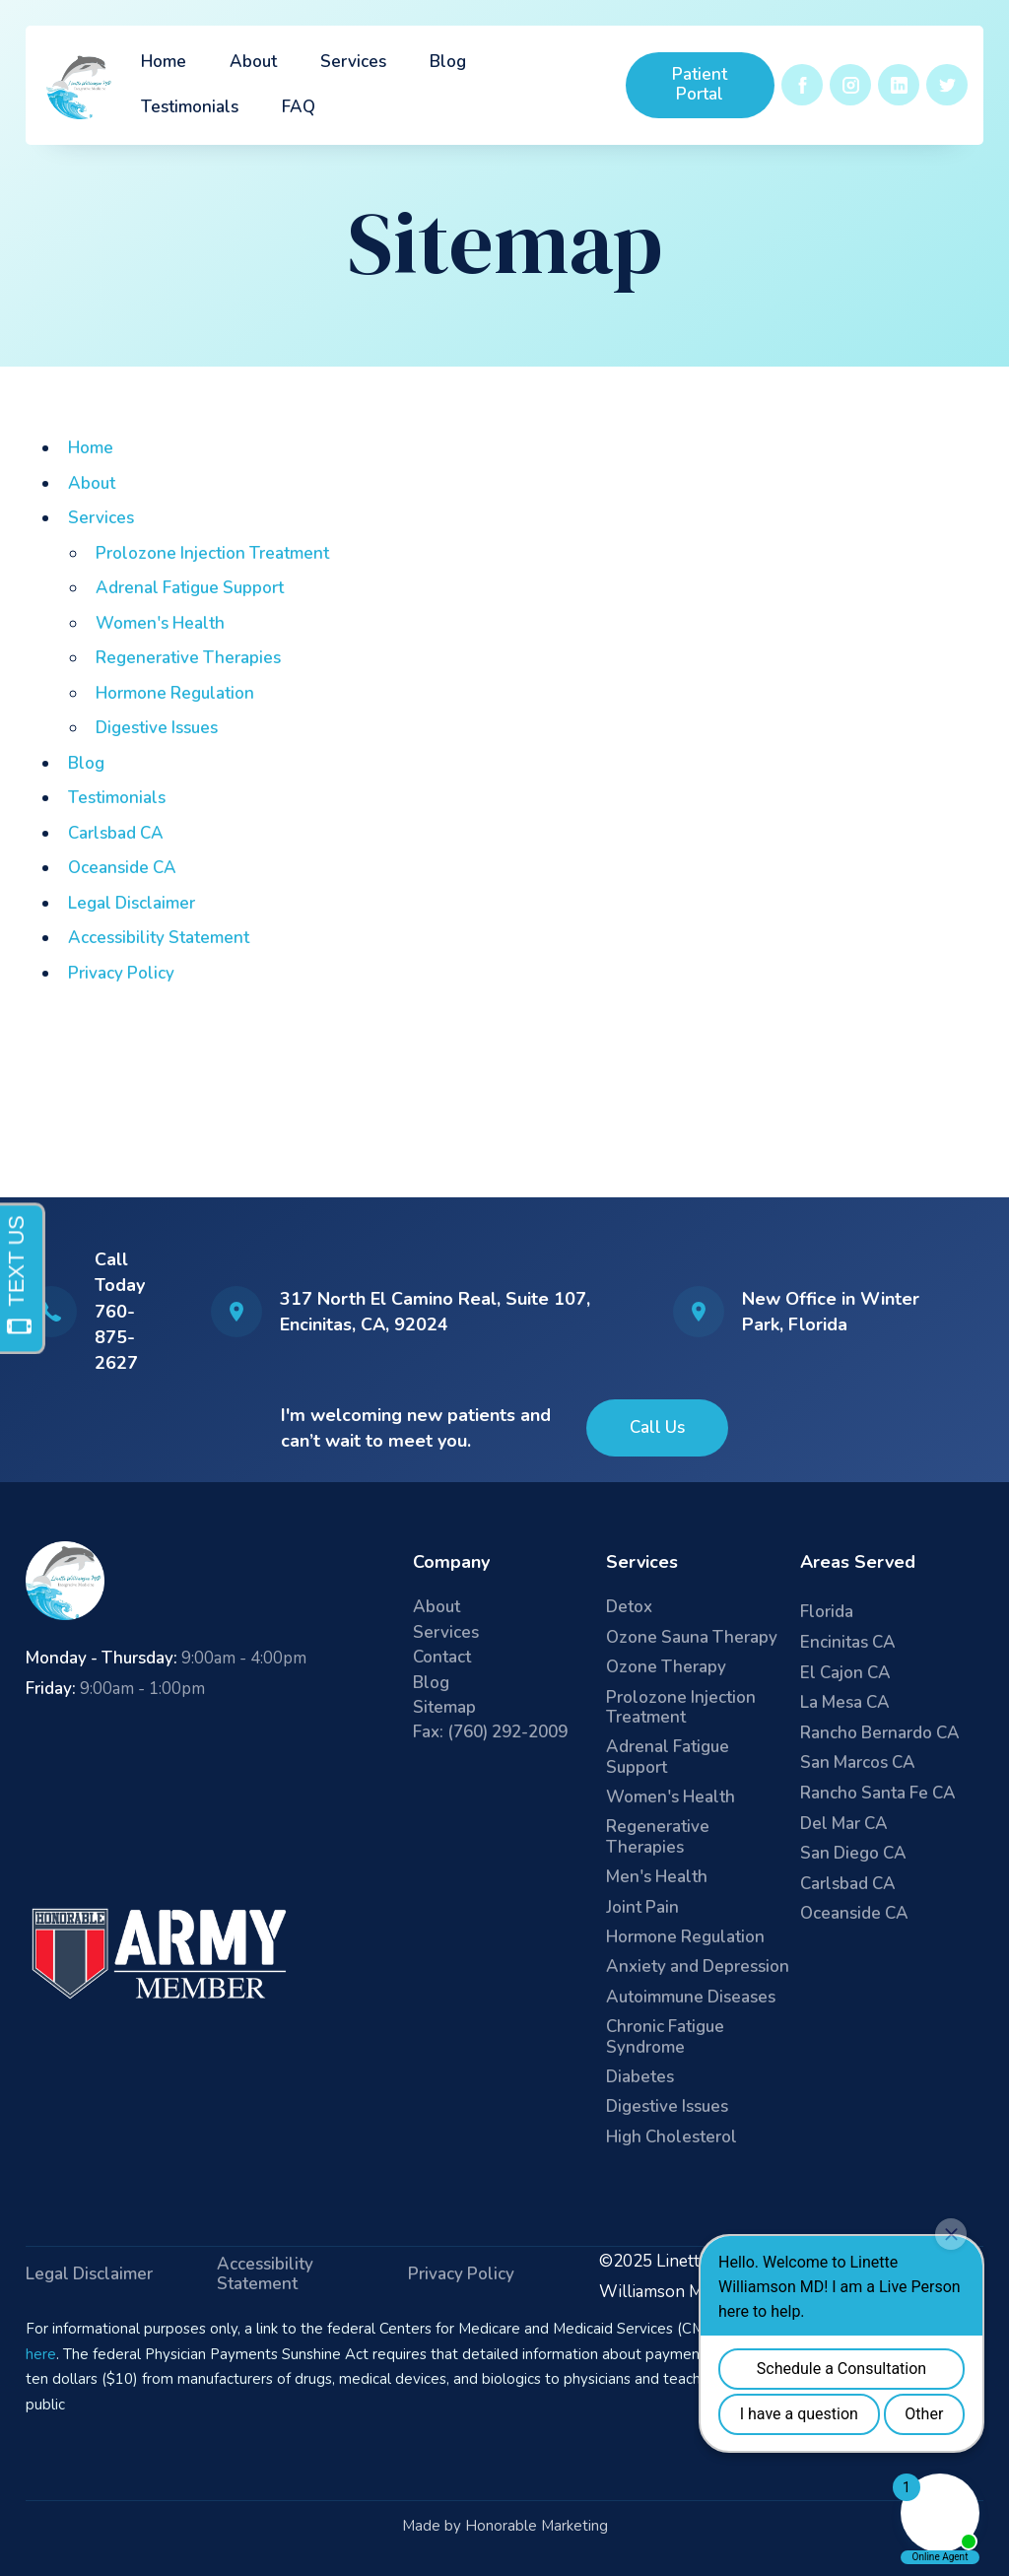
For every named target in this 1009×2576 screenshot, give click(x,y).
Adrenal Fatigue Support (190, 587)
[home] (80, 85)
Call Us (657, 1427)
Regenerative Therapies (188, 657)
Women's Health (160, 623)
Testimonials (189, 107)
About (253, 61)
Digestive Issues (157, 727)
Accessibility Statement (158, 937)
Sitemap (444, 1708)
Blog (448, 61)
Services (353, 61)
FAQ (298, 107)
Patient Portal (699, 84)
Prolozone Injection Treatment (212, 553)
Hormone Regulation (175, 693)
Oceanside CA (122, 867)
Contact (442, 1658)
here (41, 2354)
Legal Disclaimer (131, 903)
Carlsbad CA (116, 833)
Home (163, 61)
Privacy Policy (121, 973)
